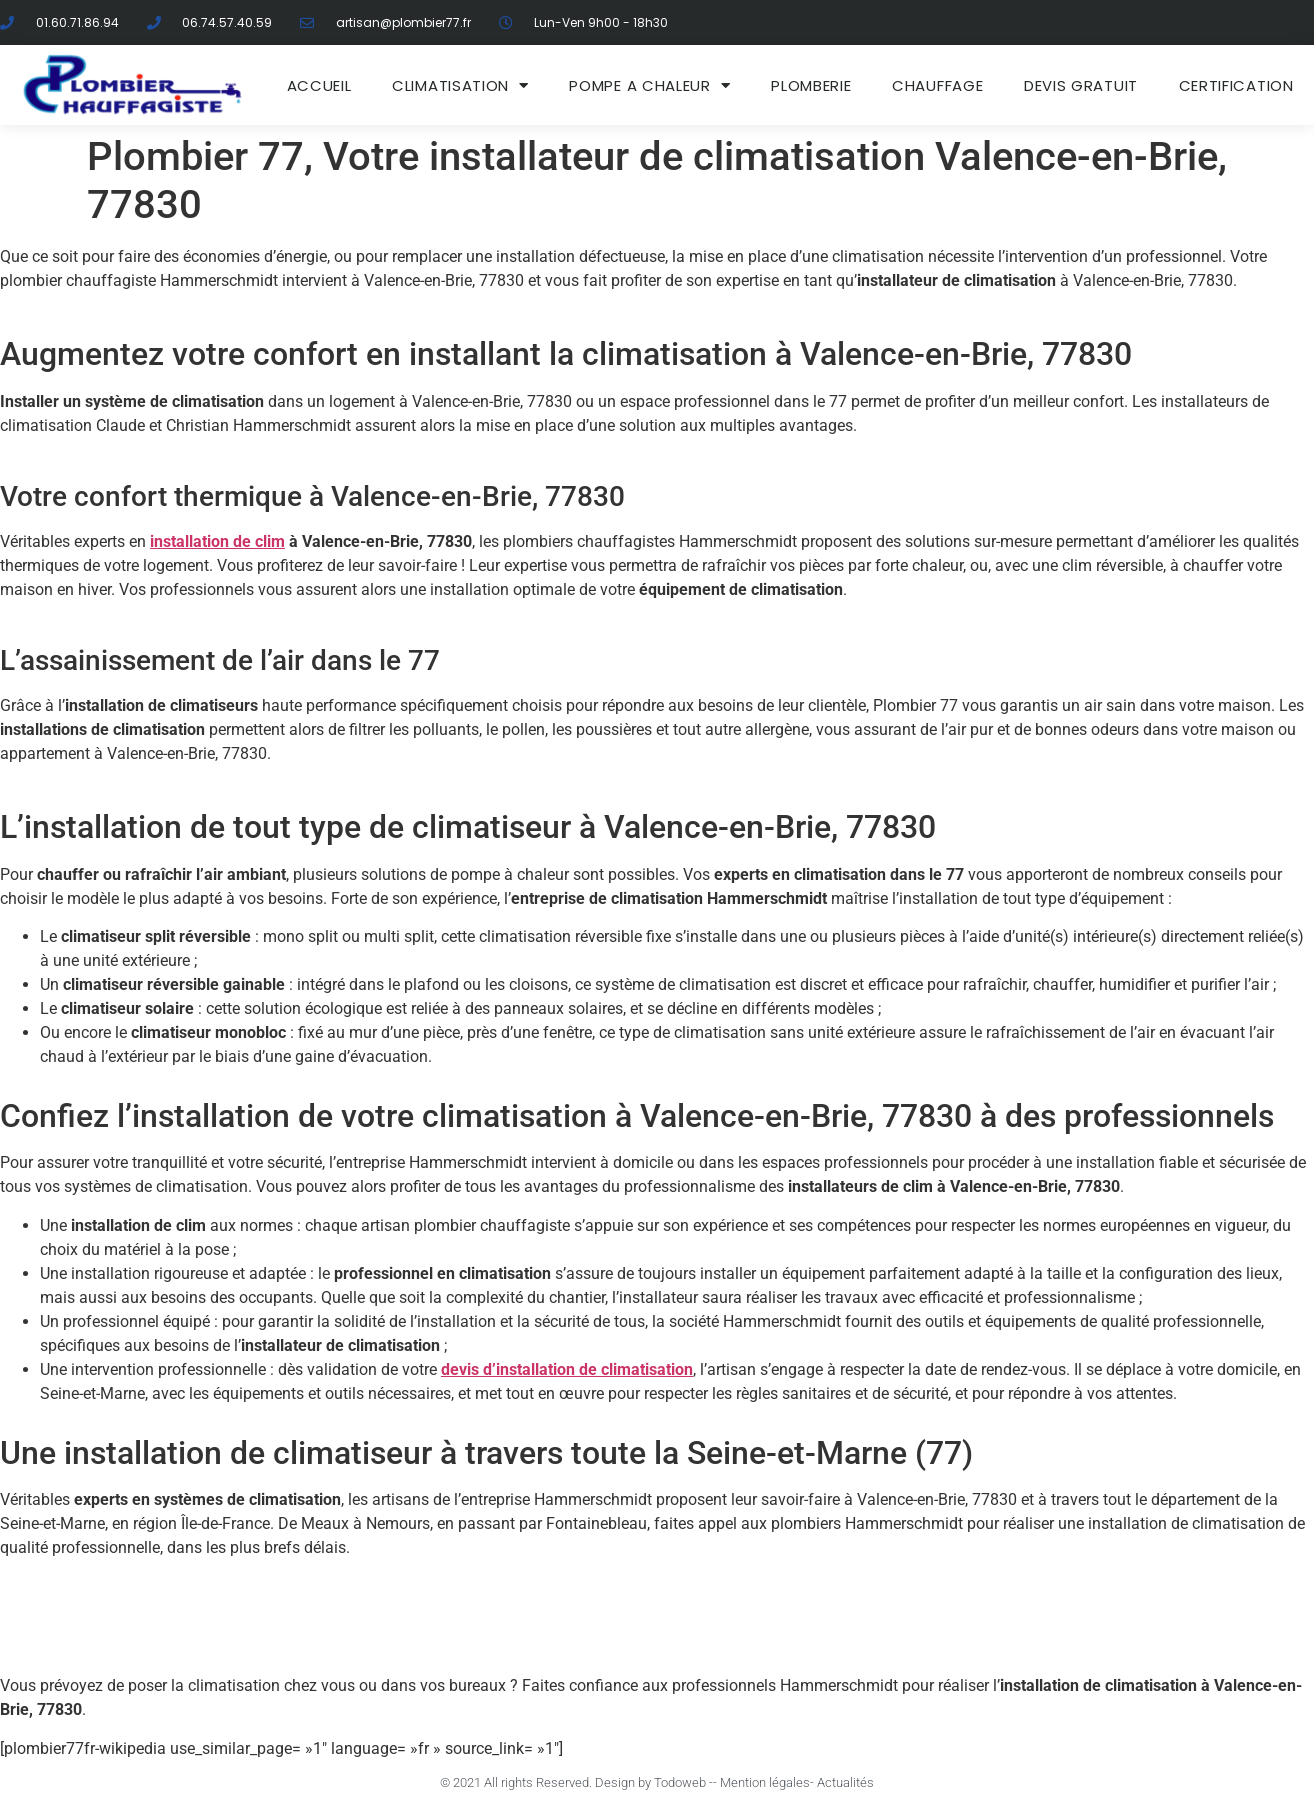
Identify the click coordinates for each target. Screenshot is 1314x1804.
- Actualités (842, 1782)
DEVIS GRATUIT (1081, 85)
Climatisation (460, 85)
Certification (1236, 85)
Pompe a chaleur (649, 85)
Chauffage (937, 85)
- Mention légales (761, 1782)
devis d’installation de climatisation (567, 1369)
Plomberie (811, 85)
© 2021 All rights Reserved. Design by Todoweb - (576, 1782)
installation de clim (217, 541)
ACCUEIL (319, 85)
